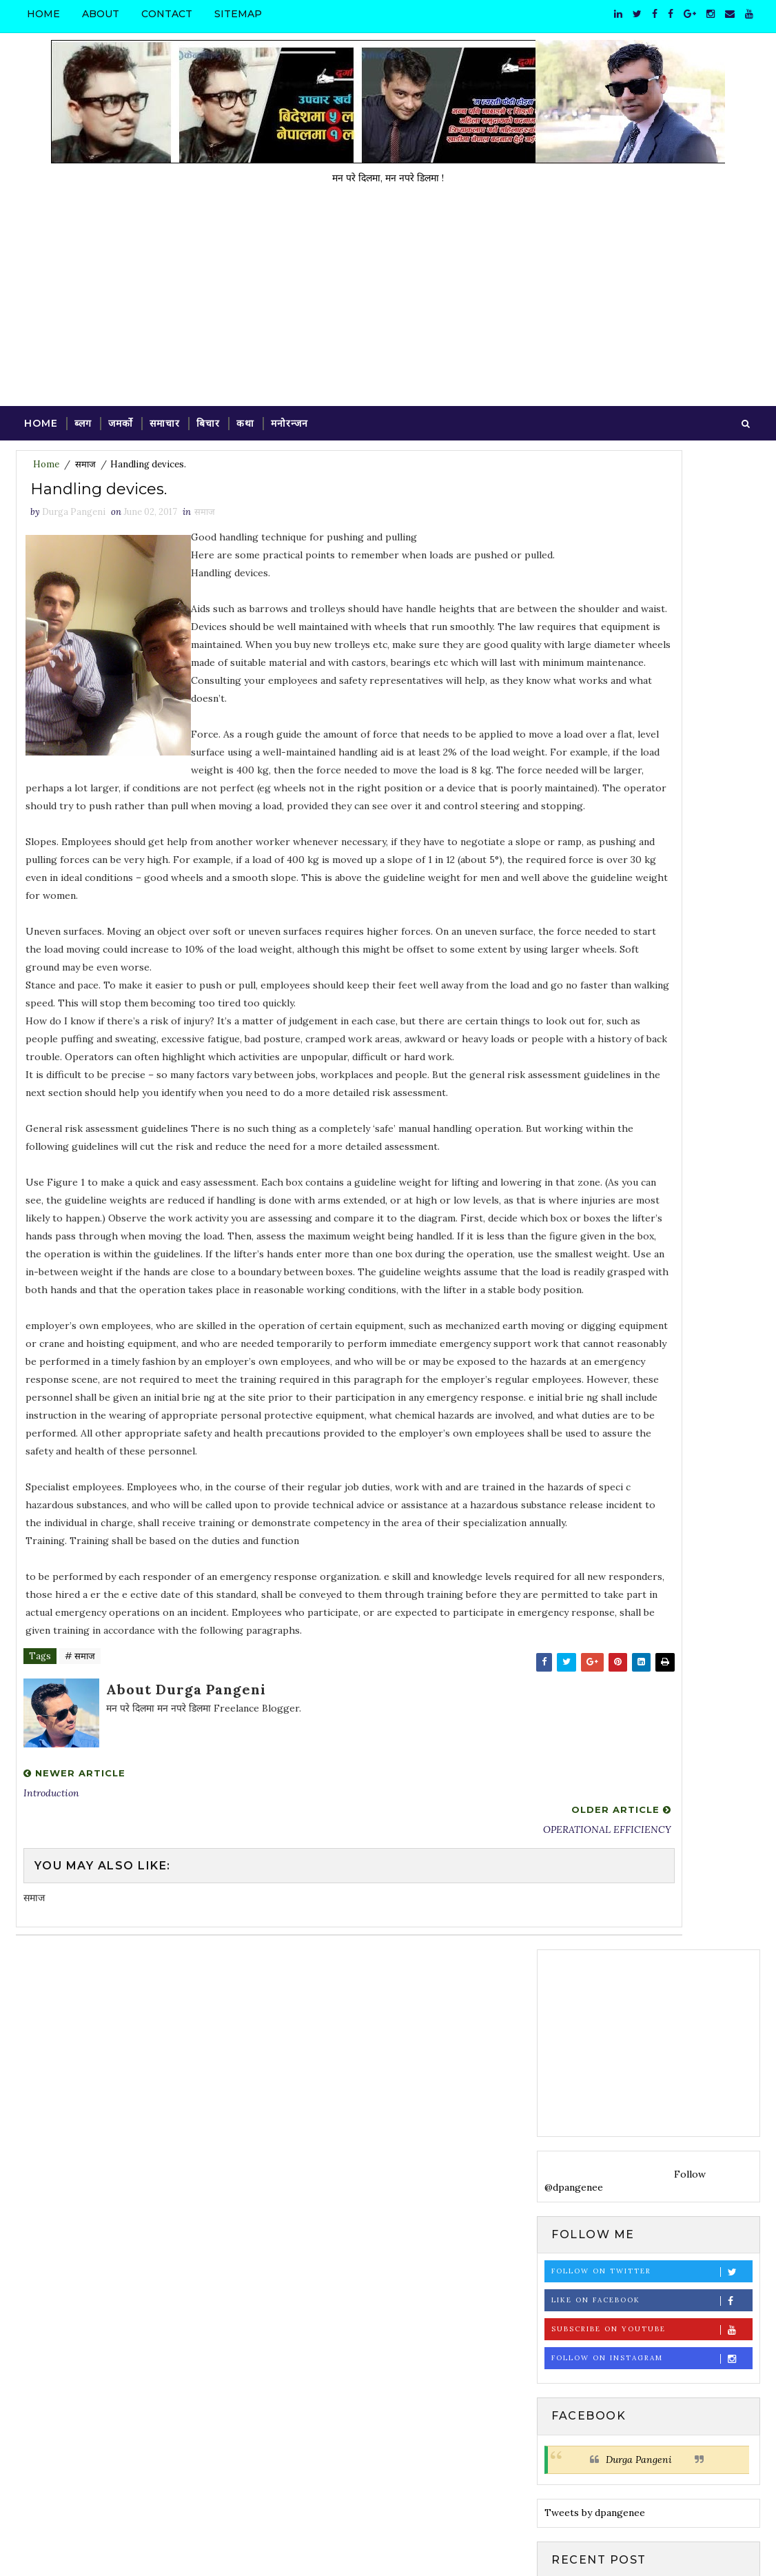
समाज (85, 464)
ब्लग (83, 419)
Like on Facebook (651, 801)
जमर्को (120, 419)
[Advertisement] (388, 298)
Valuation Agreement (661, 1682)
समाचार (165, 419)
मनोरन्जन (289, 419)
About (100, 14)
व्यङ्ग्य (626, 1930)
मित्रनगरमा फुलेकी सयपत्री (656, 1794)
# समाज (80, 1939)
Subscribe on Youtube (651, 830)
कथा (245, 419)
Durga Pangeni (639, 960)
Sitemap (238, 14)
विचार (559, 1930)
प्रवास (623, 1906)
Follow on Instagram (651, 859)
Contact (166, 14)
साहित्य (561, 1954)
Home (43, 14)
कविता (590, 1906)
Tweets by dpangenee (594, 1013)
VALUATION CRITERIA (665, 1627)
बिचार (208, 419)
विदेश (592, 1930)
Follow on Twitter (651, 772)
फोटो (655, 1906)
